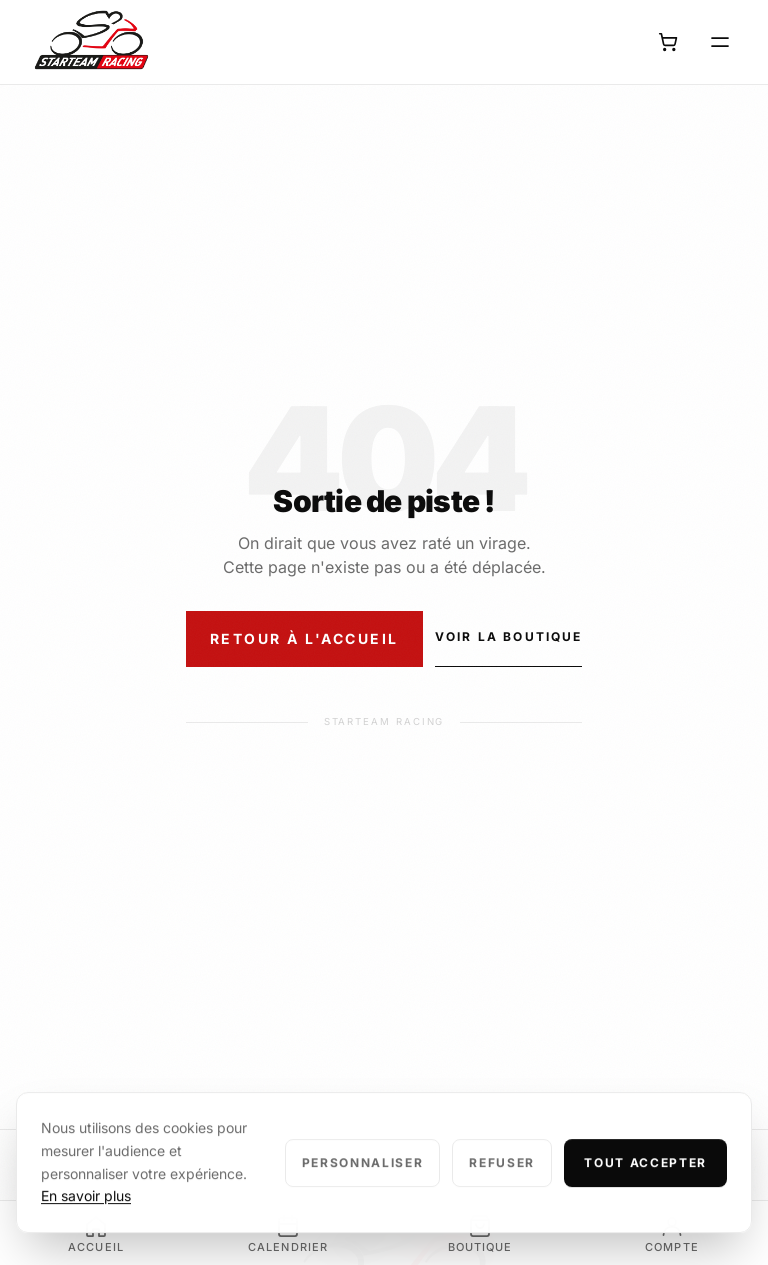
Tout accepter (645, 1180)
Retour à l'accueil (304, 638)
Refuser (502, 1180)
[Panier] (668, 42)
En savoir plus (86, 1213)
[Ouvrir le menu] (720, 42)
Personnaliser (363, 1180)
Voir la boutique (509, 636)
